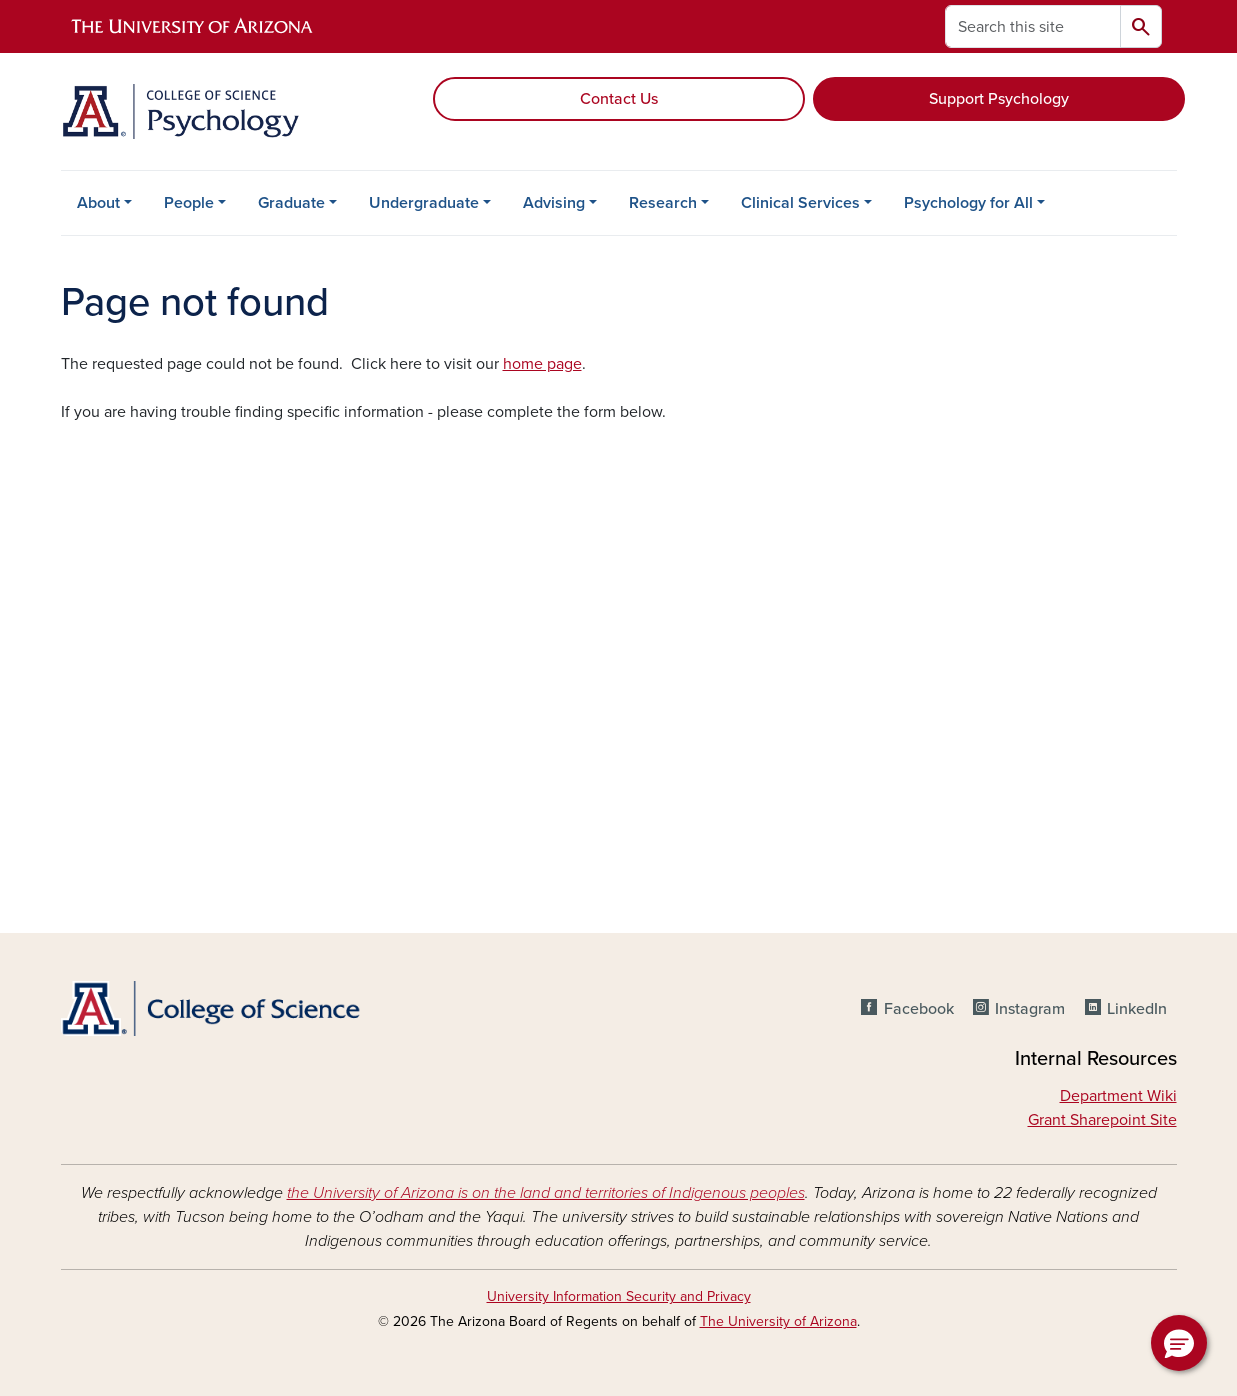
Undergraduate (424, 203)
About (98, 203)
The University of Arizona (778, 1321)
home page (542, 364)
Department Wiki (1118, 1096)
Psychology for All (968, 203)
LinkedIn (1137, 1009)
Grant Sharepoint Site (1102, 1120)
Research (663, 203)
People (189, 203)
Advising (554, 203)
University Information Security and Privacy (619, 1296)
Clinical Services (800, 203)
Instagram (1030, 1009)
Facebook (919, 1009)
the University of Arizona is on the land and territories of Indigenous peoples (546, 1193)
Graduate (291, 203)
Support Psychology (999, 99)
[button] (1179, 1343)
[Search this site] (1033, 26)
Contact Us (619, 99)
